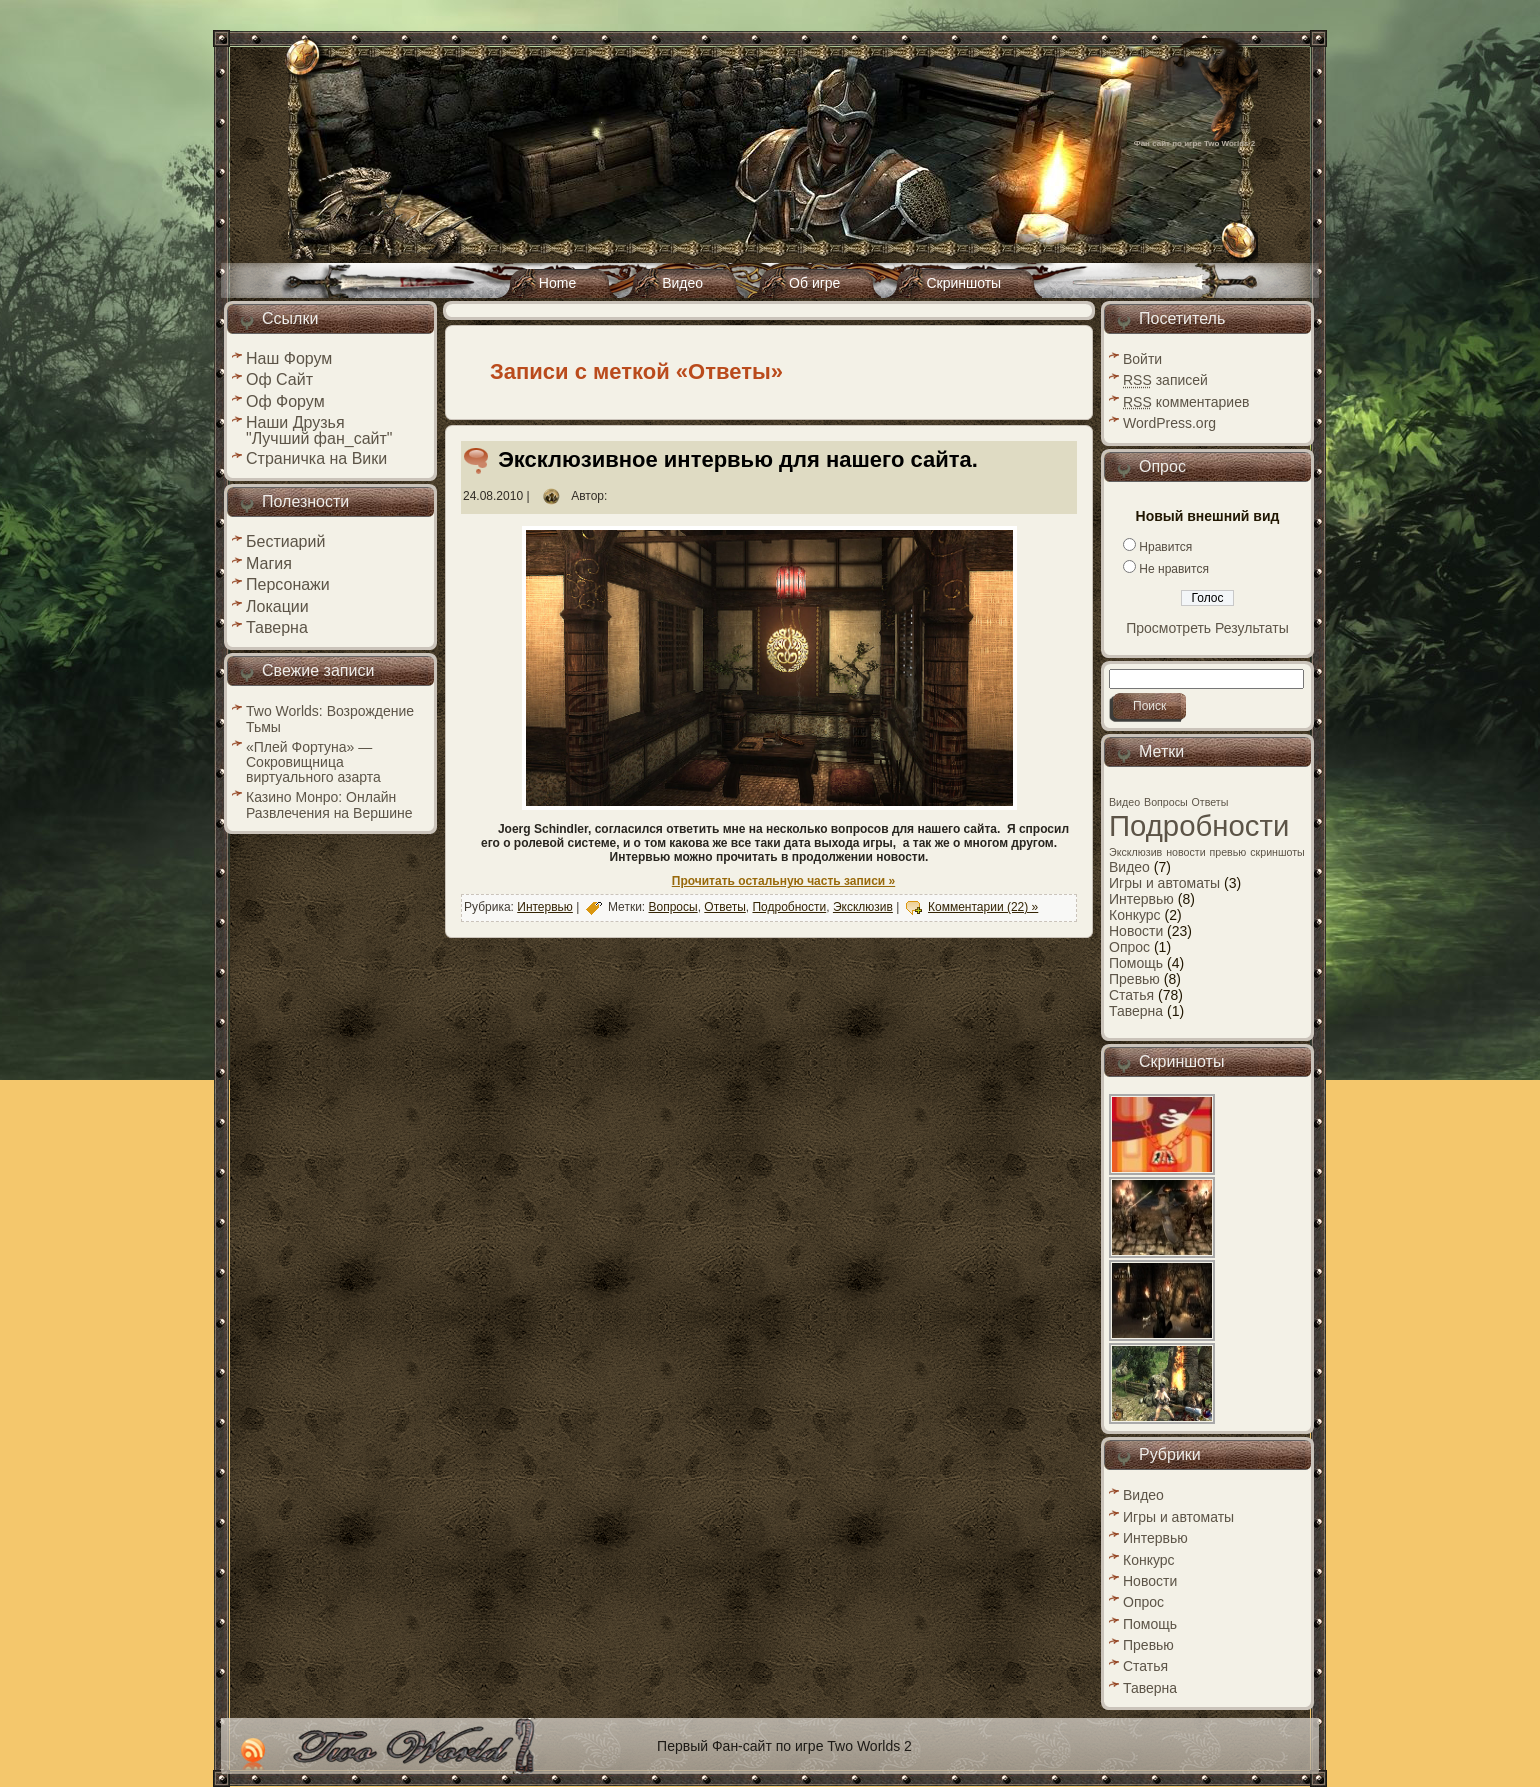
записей (1165, 380)
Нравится (1165, 547)
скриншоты (1277, 852)
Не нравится (1174, 569)
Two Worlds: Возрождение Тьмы (330, 718)
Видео (1124, 802)
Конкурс (1135, 915)
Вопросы (673, 907)
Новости (1136, 931)
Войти (1142, 359)
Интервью (545, 907)
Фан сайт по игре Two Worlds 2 (1194, 143)
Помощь (1136, 963)
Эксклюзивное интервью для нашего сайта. (738, 459)
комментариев (1186, 402)
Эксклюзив (863, 907)
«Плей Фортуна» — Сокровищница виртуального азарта (313, 762)
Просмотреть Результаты (1207, 628)
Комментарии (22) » (983, 907)
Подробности (789, 907)
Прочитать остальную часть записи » (783, 881)
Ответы (724, 907)
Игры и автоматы (1164, 883)
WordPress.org (1169, 423)
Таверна (1136, 1011)
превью (1228, 852)
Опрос (1129, 947)
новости (1185, 852)
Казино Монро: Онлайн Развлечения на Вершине (329, 804)
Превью (1134, 979)
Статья (1131, 995)
